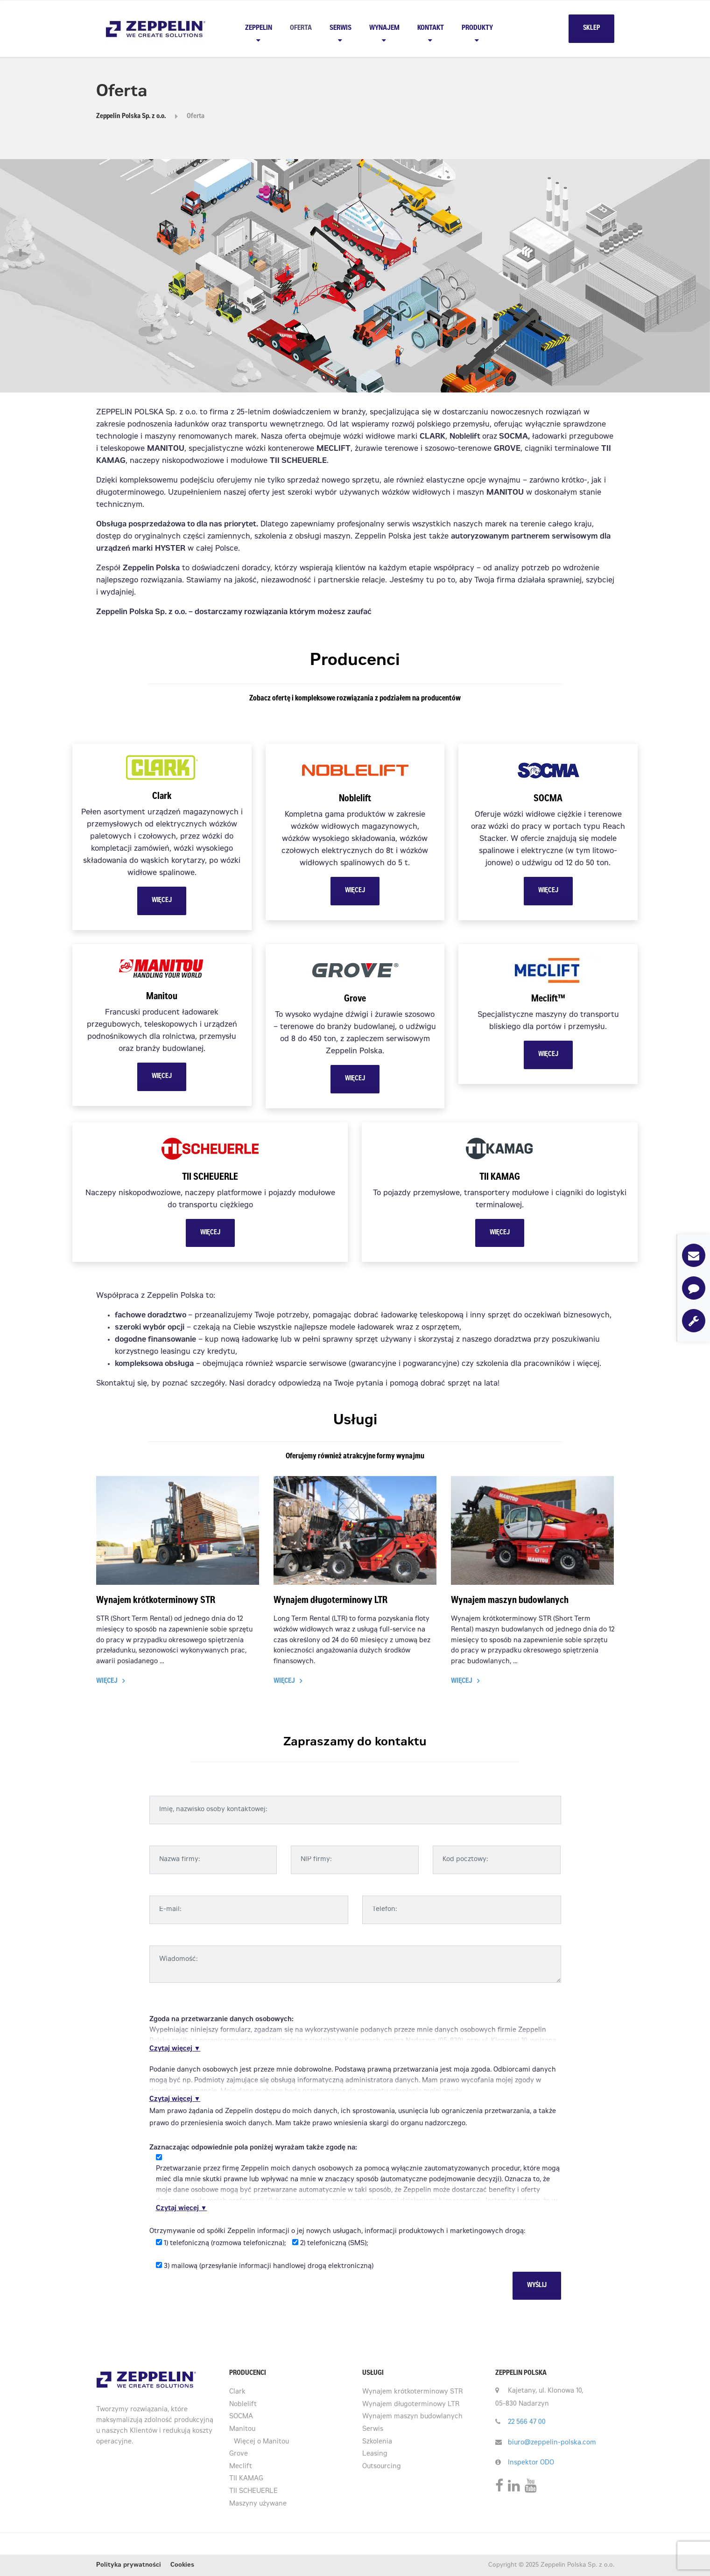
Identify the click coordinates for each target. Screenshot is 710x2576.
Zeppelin (258, 28)
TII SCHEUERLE (253, 2491)
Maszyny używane (258, 2504)
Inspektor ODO (531, 2463)
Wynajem (384, 28)
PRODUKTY (477, 28)
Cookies (182, 2565)
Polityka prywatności (128, 2565)
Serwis (340, 28)
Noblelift (243, 2404)
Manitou (242, 2429)
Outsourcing (381, 2467)
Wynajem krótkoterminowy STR (155, 1601)
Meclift (240, 2467)
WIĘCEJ (162, 900)
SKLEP (591, 28)
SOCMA (241, 2417)
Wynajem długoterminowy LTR (330, 1601)
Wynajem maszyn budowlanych (510, 1601)
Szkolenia (377, 2442)
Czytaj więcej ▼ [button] (175, 2049)
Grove (238, 2454)
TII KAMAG (246, 2479)
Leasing (374, 2454)
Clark (237, 2392)
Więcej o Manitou (261, 2442)
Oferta (301, 28)
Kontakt (430, 28)
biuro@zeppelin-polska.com (552, 2443)
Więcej (107, 1681)
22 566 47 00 (527, 2422)
